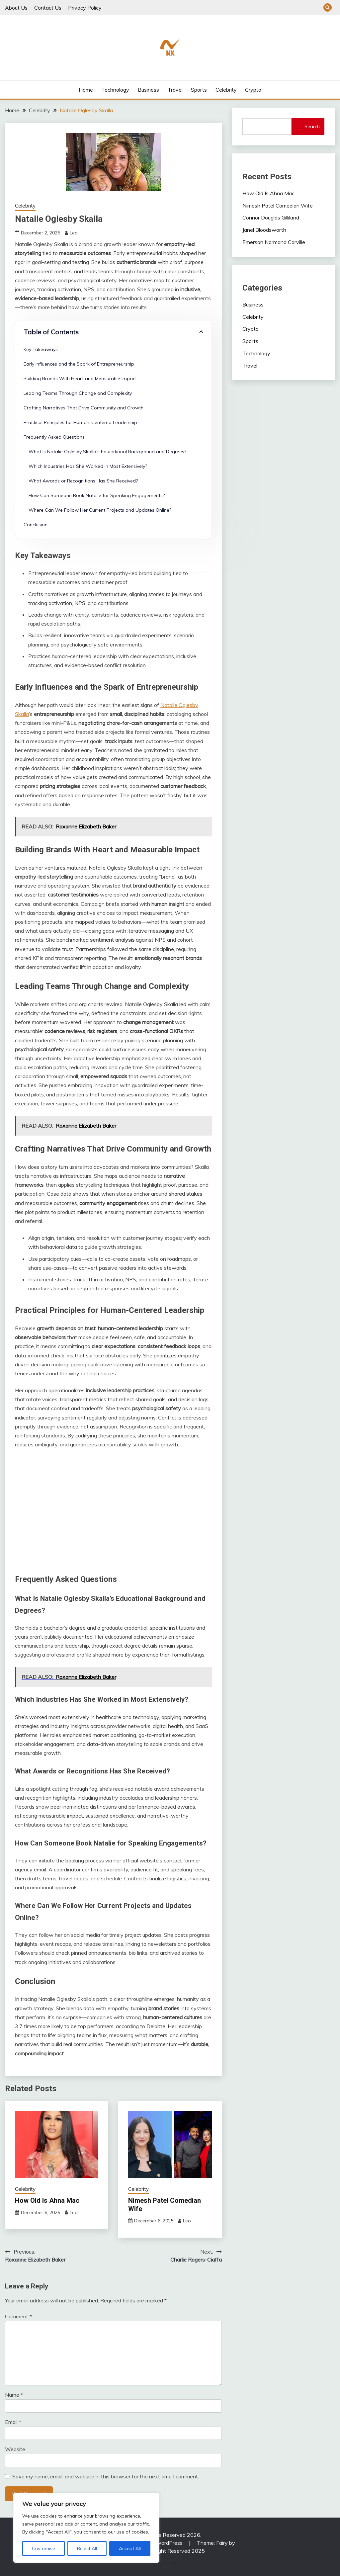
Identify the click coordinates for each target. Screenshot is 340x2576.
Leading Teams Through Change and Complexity (78, 393)
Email (13, 2422)
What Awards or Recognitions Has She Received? (83, 481)
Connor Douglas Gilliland (270, 217)
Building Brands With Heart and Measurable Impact (80, 379)
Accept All (130, 2548)
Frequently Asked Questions (54, 437)
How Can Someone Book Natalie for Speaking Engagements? (97, 495)
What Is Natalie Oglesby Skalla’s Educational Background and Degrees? (107, 452)
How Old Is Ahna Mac (47, 2200)
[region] (86, 2528)
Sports (199, 89)
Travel (175, 89)
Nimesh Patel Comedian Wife (277, 205)
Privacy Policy (85, 7)
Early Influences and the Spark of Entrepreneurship (79, 364)
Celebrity (226, 89)
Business (148, 89)
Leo (74, 233)
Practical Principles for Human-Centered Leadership (80, 422)
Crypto (253, 89)
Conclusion (35, 525)
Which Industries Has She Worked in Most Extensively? (88, 466)
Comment (18, 2316)
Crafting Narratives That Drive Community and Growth (83, 408)
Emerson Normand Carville (273, 242)
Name (14, 2394)
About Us (16, 7)
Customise (43, 2548)
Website (15, 2449)
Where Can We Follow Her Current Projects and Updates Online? (100, 510)
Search (312, 126)
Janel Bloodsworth (264, 229)
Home (86, 89)
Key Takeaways (41, 349)
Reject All (87, 2548)
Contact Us (47, 7)
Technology (115, 89)
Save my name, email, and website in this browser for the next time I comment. (105, 2476)
